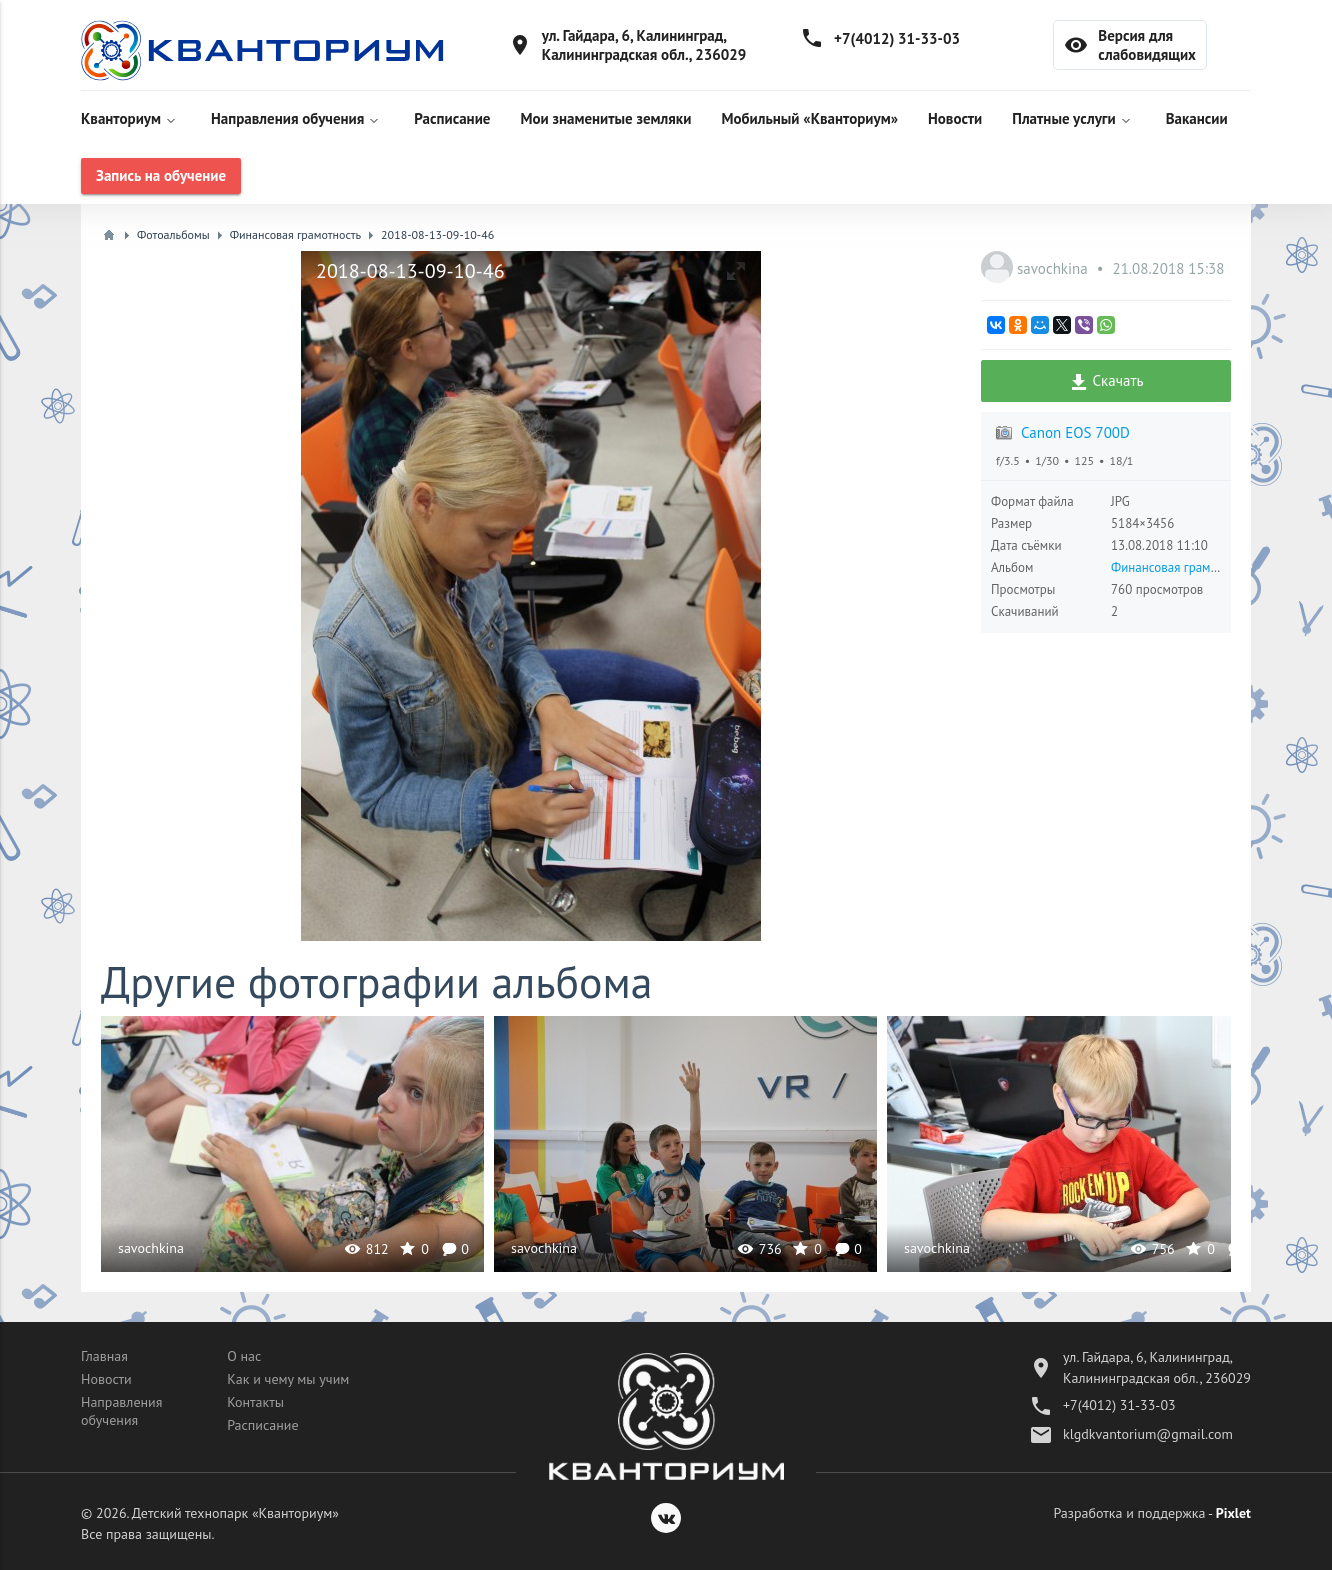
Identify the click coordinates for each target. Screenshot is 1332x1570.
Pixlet (1233, 1513)
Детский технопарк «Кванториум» (235, 1513)
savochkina (1054, 268)
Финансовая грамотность (1182, 567)
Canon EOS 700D (1075, 432)
